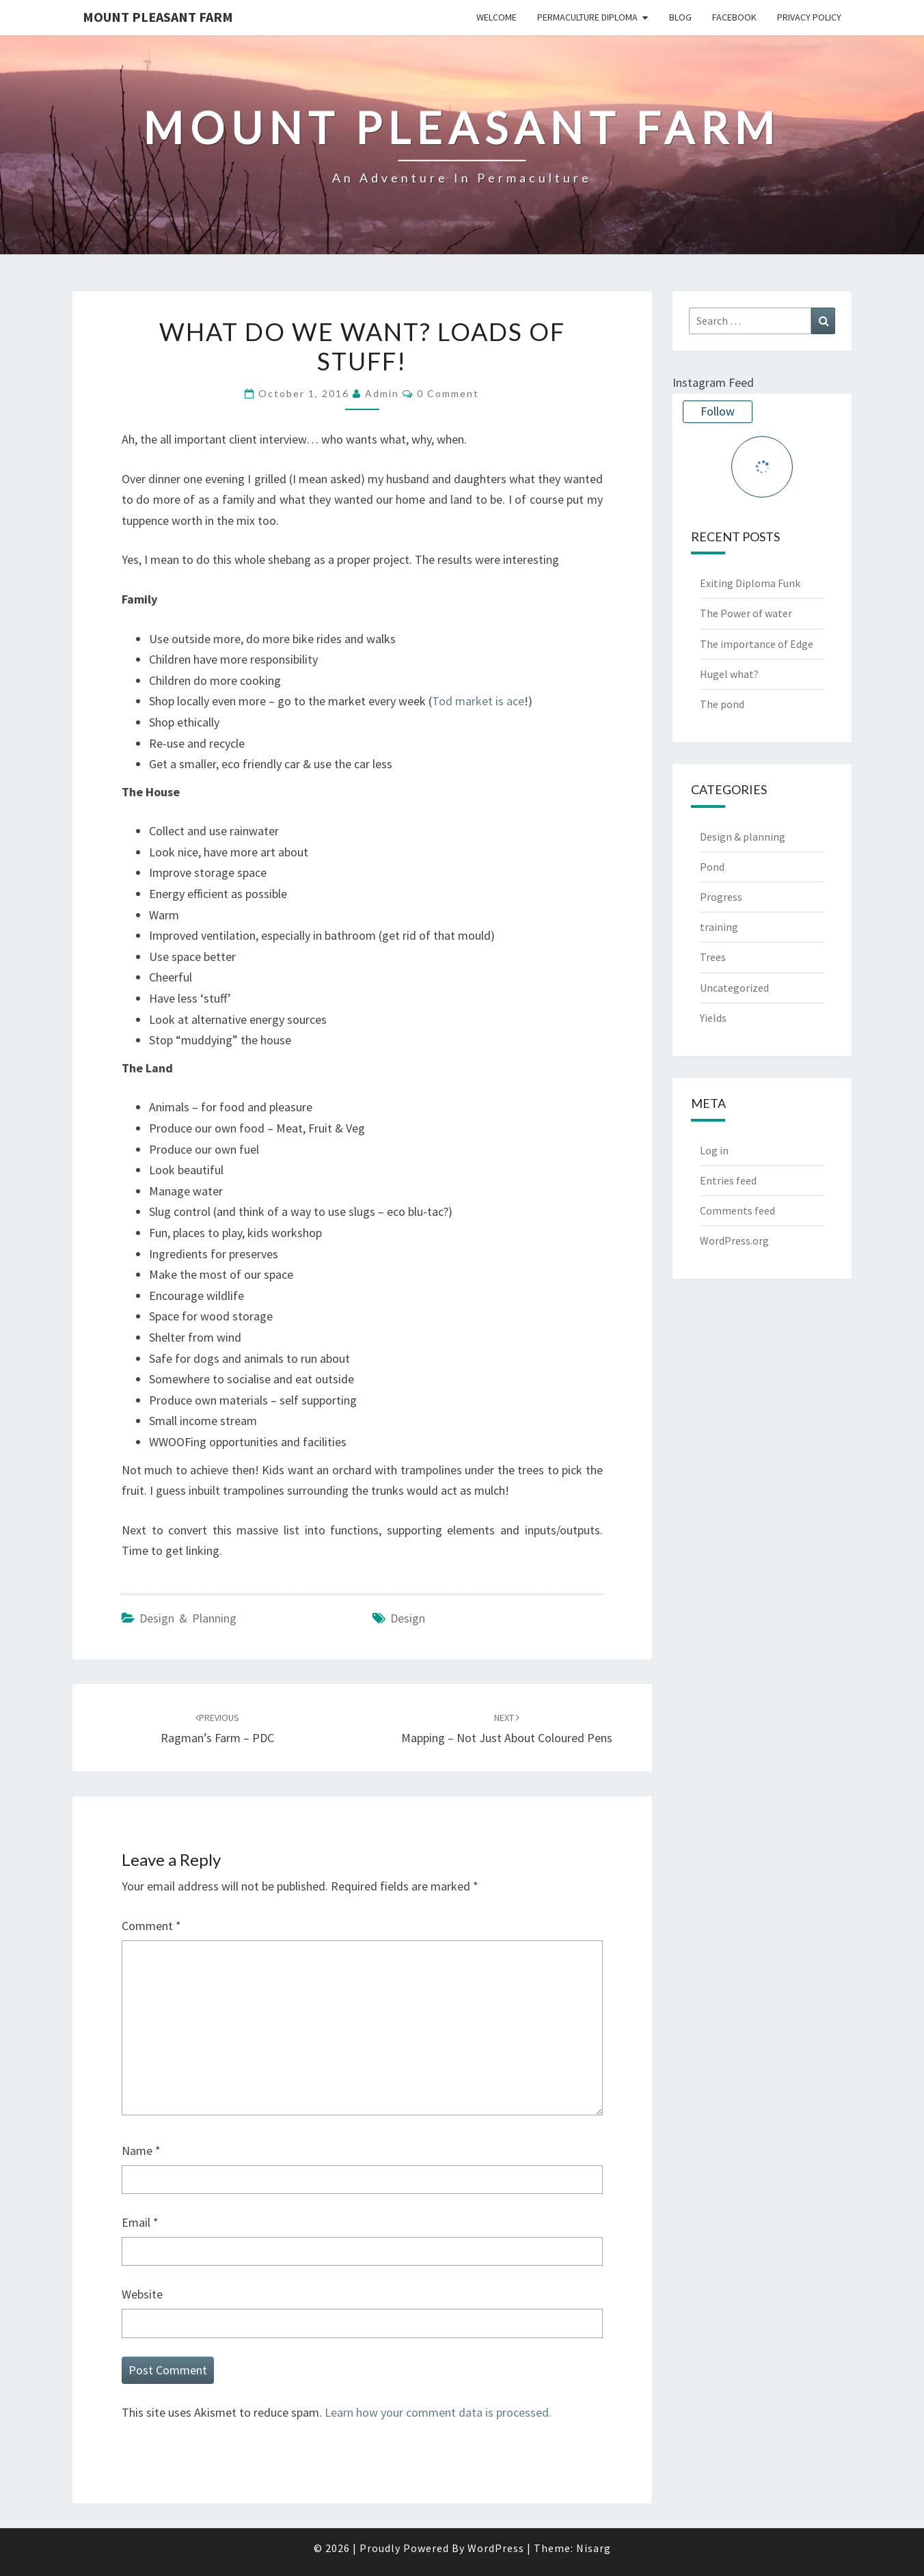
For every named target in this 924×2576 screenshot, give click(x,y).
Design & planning (187, 1618)
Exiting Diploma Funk (750, 583)
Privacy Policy (809, 17)
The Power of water (746, 614)
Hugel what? (729, 674)
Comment (151, 1926)
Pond (712, 866)
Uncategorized (734, 987)
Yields (713, 1018)
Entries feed (728, 1180)
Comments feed (737, 1210)
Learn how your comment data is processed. (438, 2412)
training (719, 927)
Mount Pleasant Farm (158, 16)
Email (140, 2222)
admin (382, 393)
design (407, 1618)
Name (141, 2150)
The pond (722, 704)
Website (142, 2294)
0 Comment (448, 393)
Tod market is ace (478, 701)
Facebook (734, 17)
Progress (721, 897)
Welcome (496, 17)
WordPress (495, 2548)
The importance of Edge (756, 644)
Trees (713, 957)
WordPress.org (734, 1240)
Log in (714, 1150)
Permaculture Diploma (587, 17)
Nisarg (593, 2548)
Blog (680, 17)
